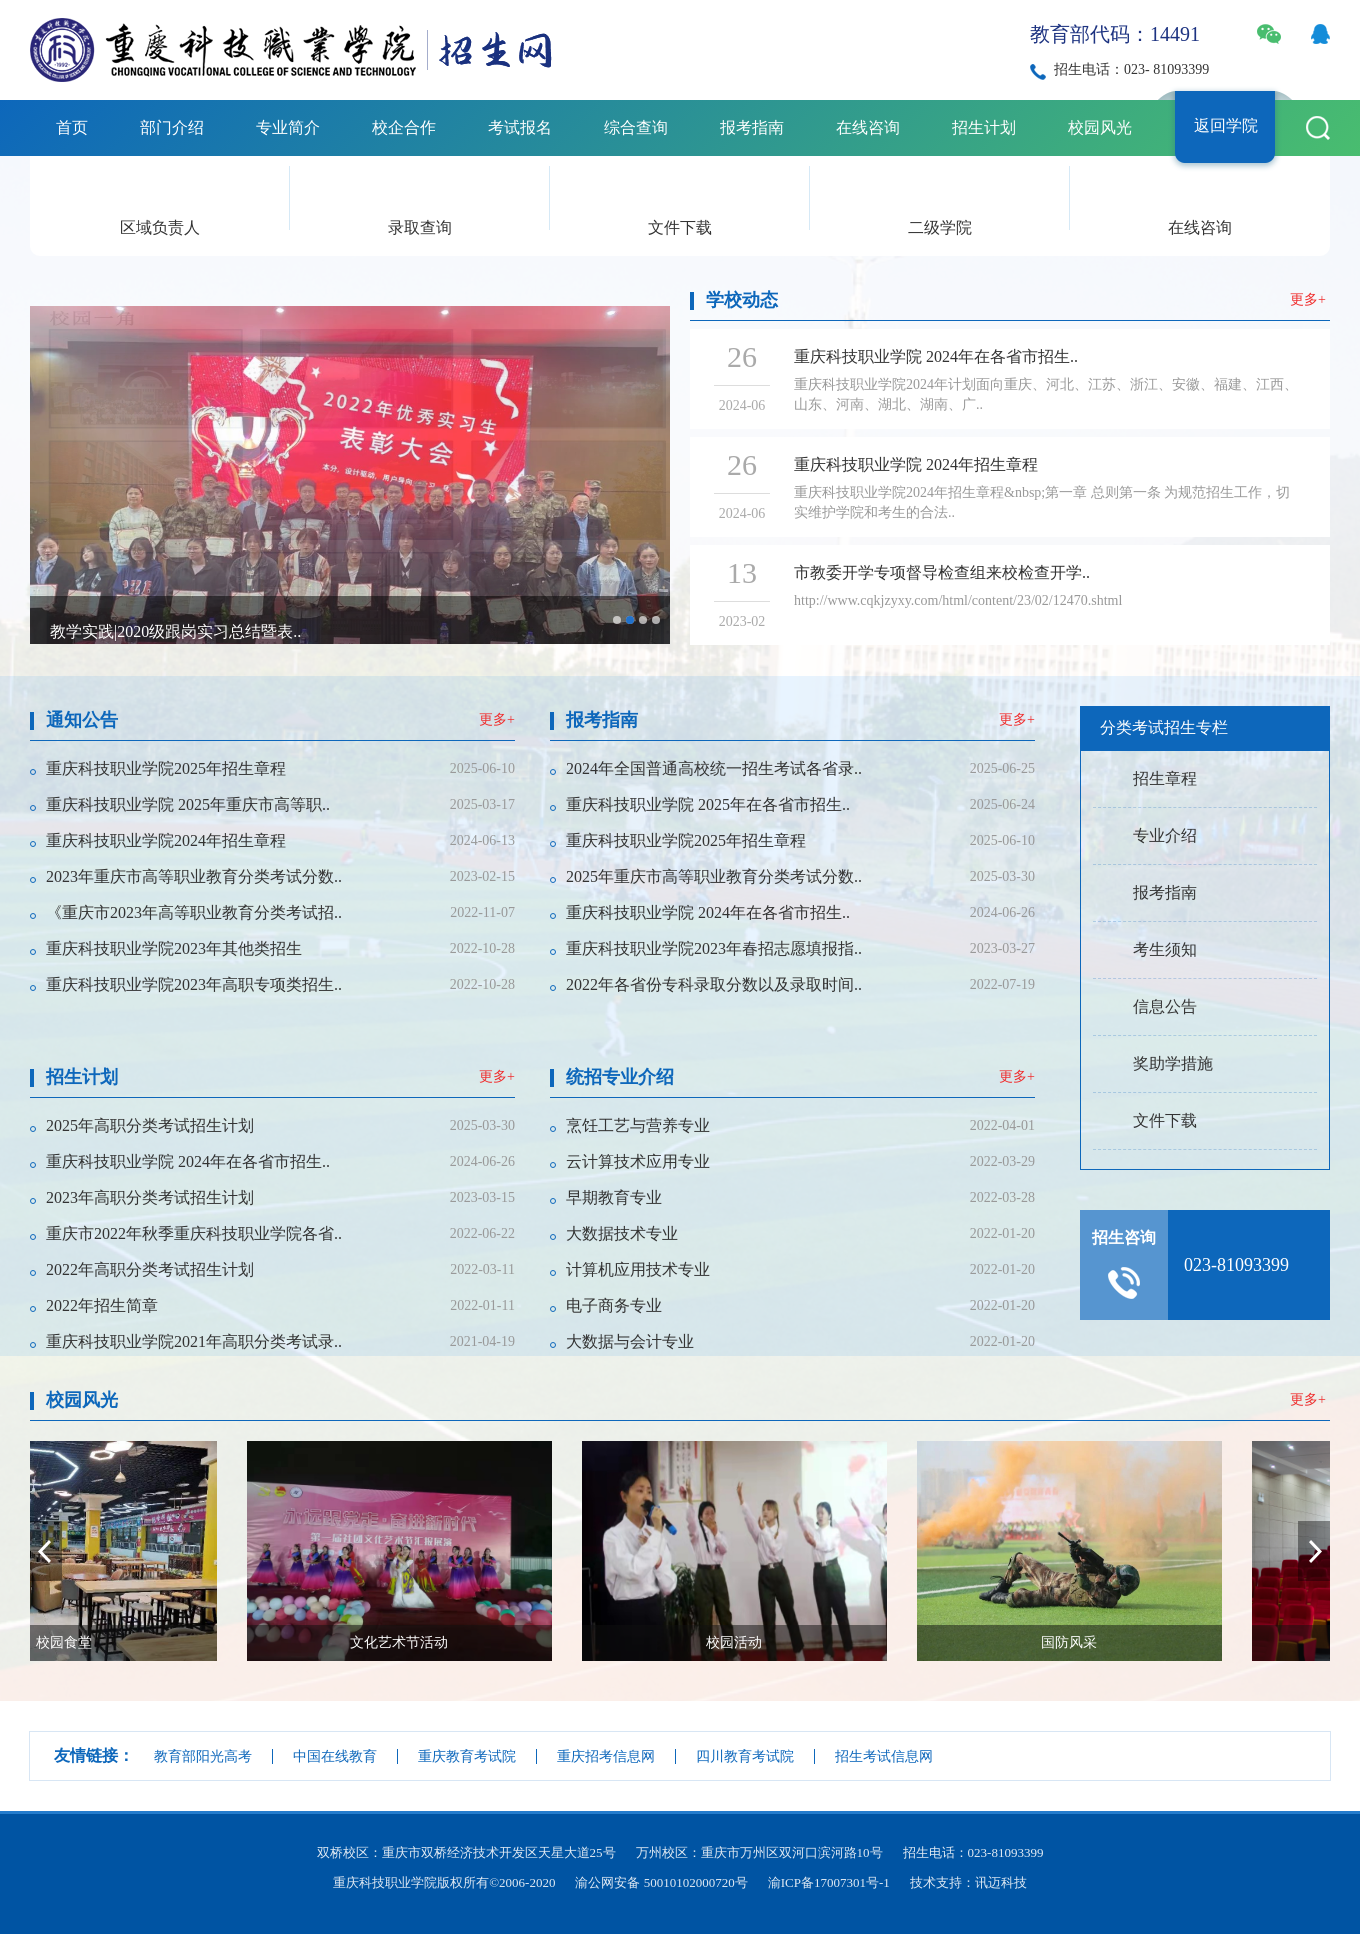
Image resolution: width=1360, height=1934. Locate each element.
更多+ (1308, 299)
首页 (72, 127)
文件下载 (680, 227)
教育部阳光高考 (203, 1756)
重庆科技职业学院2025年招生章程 (166, 768)
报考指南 (752, 127)
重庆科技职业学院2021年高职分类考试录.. (194, 1341)
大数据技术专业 (622, 1233)
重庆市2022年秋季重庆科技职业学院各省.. (194, 1233)
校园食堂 (183, 1642)
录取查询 (420, 227)
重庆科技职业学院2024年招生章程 (166, 840)
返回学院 (1226, 125)
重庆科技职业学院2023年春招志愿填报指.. (714, 948)
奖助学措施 (1173, 1063)
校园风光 (1100, 127)
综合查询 (636, 127)
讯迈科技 (1001, 1882)
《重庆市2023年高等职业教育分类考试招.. (194, 912)
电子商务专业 (614, 1305)
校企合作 (404, 127)
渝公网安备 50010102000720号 (661, 1882)
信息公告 (1165, 1006)
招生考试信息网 (884, 1756)
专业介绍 (1165, 835)
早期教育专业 (614, 1197)
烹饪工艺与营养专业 (638, 1125)
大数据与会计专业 (630, 1341)
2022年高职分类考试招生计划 (150, 1269)
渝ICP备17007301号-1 (829, 1882)
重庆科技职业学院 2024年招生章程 (916, 464)
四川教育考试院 (745, 1756)
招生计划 (984, 127)
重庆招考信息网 (606, 1756)
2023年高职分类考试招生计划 (150, 1197)
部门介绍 (172, 127)
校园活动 (853, 1642)
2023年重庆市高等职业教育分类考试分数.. (194, 876)
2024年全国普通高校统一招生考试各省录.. (714, 768)
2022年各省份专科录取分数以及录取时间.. (714, 984)
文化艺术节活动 (518, 1642)
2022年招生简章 (102, 1305)
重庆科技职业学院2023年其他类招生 (174, 948)
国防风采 (1188, 1642)
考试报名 (520, 127)
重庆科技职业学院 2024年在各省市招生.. (936, 356)
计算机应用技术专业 (638, 1269)
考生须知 (1165, 949)
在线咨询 (868, 127)
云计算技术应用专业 (638, 1161)
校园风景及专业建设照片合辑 (154, 636)
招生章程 (1165, 778)
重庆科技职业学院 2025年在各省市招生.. (708, 804)
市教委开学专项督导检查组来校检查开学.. (942, 572)
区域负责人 (160, 227)
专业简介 (288, 127)
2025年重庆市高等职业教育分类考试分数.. (714, 876)
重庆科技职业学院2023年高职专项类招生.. (194, 984)
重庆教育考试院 (467, 1756)
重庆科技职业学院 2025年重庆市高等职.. (188, 804)
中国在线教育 (335, 1756)
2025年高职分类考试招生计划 (150, 1125)
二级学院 (940, 227)
